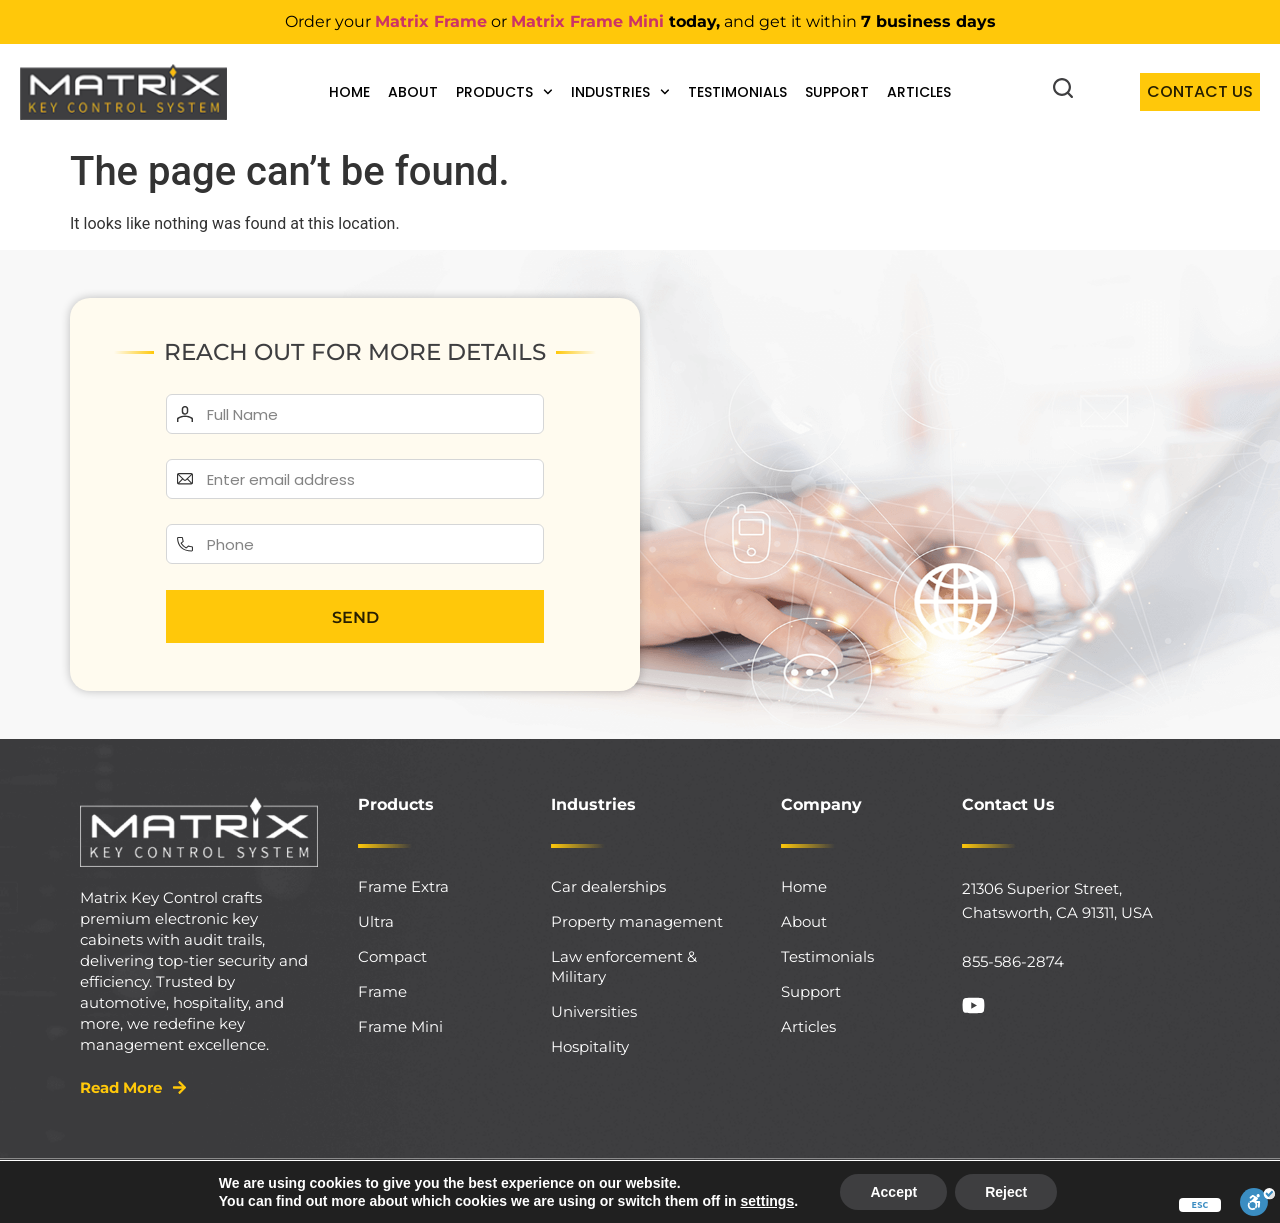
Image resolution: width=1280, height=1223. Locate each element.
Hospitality (590, 1046)
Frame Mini (400, 1026)
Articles (919, 92)
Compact (392, 956)
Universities (594, 1011)
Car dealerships (608, 886)
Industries (620, 92)
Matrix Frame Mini (587, 21)
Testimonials (737, 92)
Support (837, 92)
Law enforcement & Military (624, 966)
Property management (637, 921)
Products (504, 92)
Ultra (376, 921)
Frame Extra (403, 886)
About (413, 92)
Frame (382, 991)
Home (349, 92)
